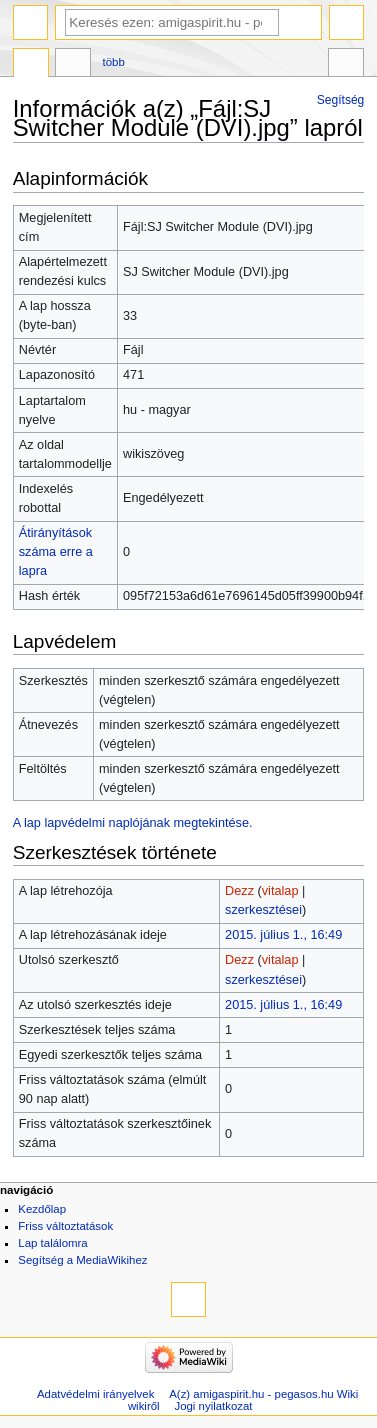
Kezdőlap (42, 1209)
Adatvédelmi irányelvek (95, 1394)
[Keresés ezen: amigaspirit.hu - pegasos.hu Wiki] (172, 22)
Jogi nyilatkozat (213, 1406)
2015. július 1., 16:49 (283, 935)
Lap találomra (52, 1243)
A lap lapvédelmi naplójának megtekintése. (133, 823)
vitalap (280, 891)
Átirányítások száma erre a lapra (56, 552)
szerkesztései (263, 910)
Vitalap (73, 65)
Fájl (31, 65)
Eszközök (346, 65)
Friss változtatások (65, 1226)
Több (114, 62)
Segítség (341, 100)
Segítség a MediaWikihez (82, 1260)
